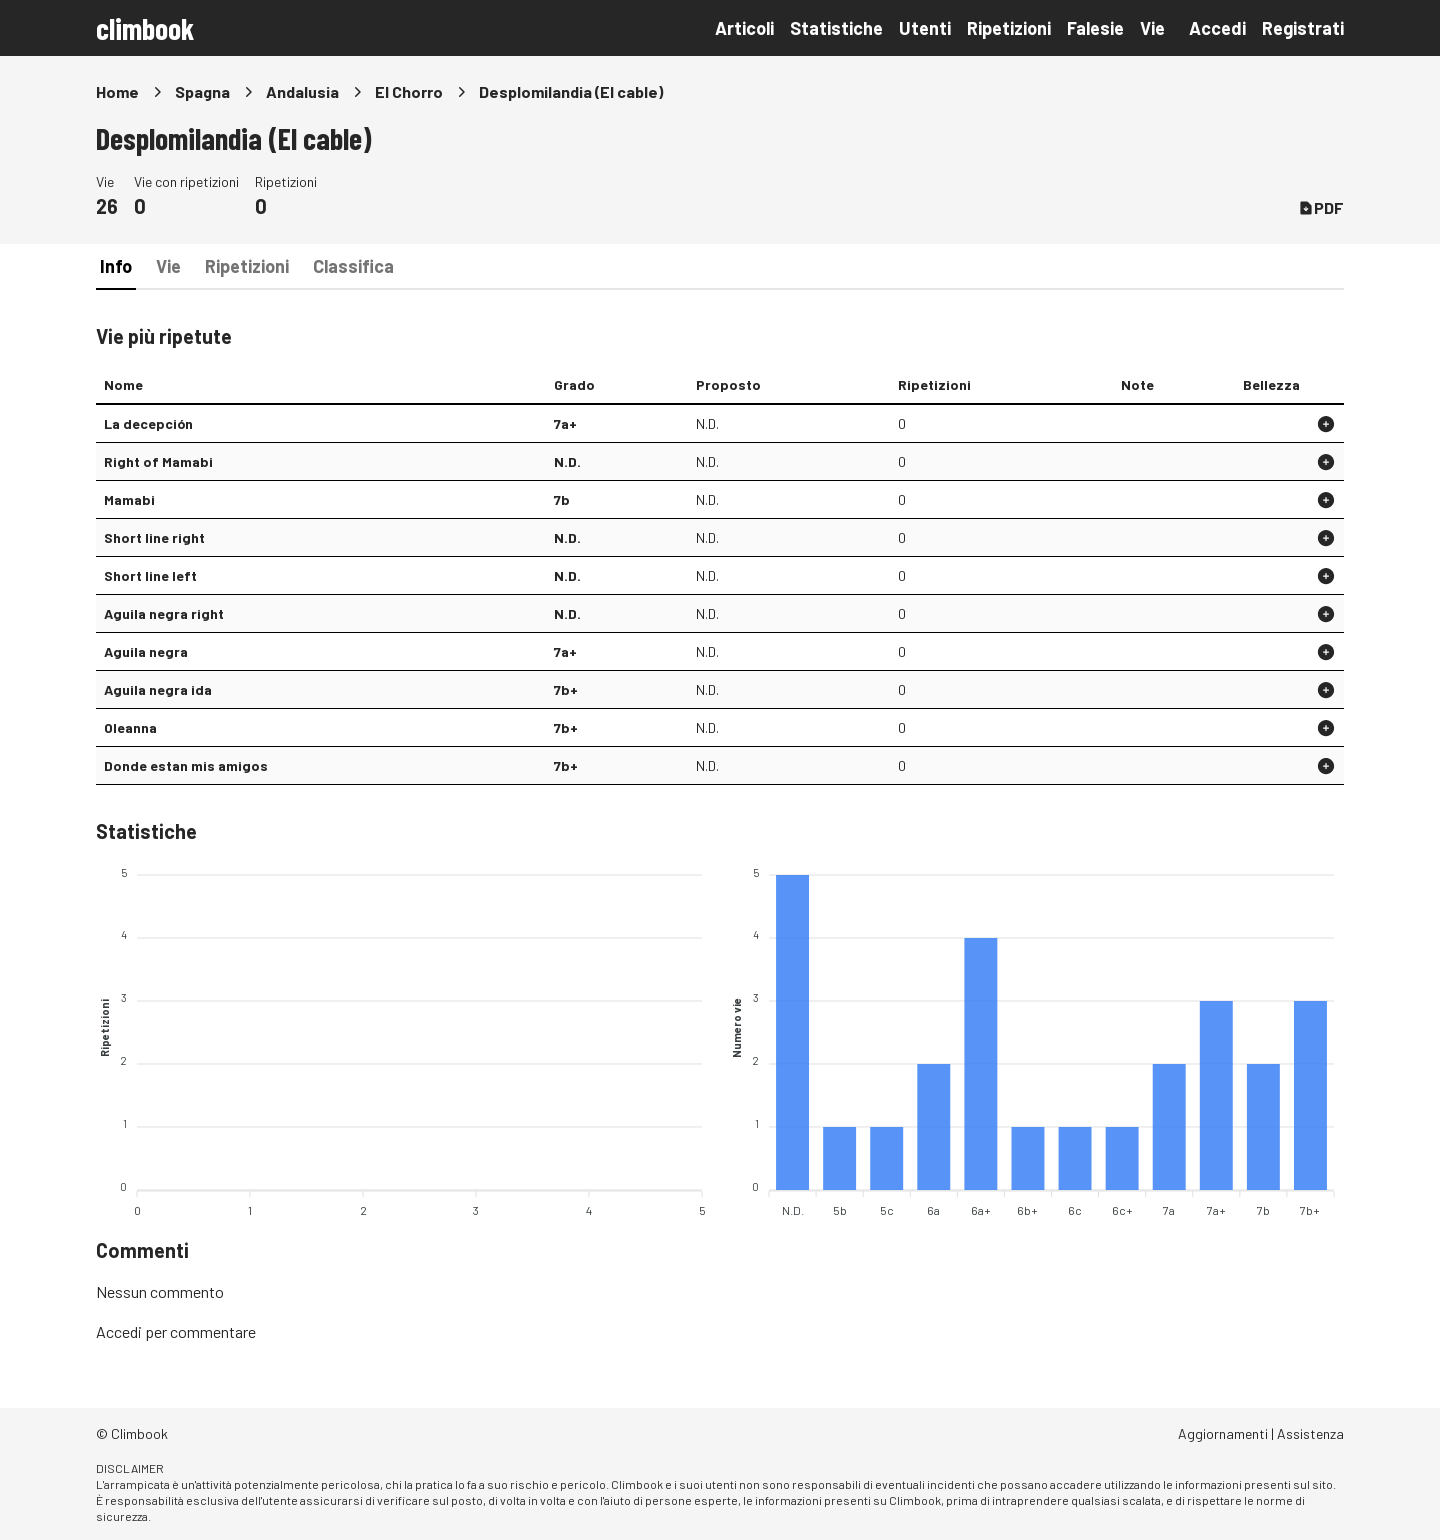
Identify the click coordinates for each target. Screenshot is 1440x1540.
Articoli (744, 28)
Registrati (1303, 28)
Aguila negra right (164, 613)
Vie (1152, 28)
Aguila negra (146, 651)
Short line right (154, 537)
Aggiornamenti (1223, 1433)
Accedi (1217, 28)
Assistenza (1310, 1433)
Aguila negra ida (158, 689)
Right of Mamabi (158, 461)
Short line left (150, 575)
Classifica (353, 266)
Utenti (925, 28)
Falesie (1095, 28)
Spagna (202, 91)
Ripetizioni (1009, 28)
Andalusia (302, 91)
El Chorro (409, 91)
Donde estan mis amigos (186, 765)
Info (116, 266)
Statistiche (836, 28)
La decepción (148, 423)
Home (117, 91)
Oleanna (130, 727)
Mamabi (129, 499)
